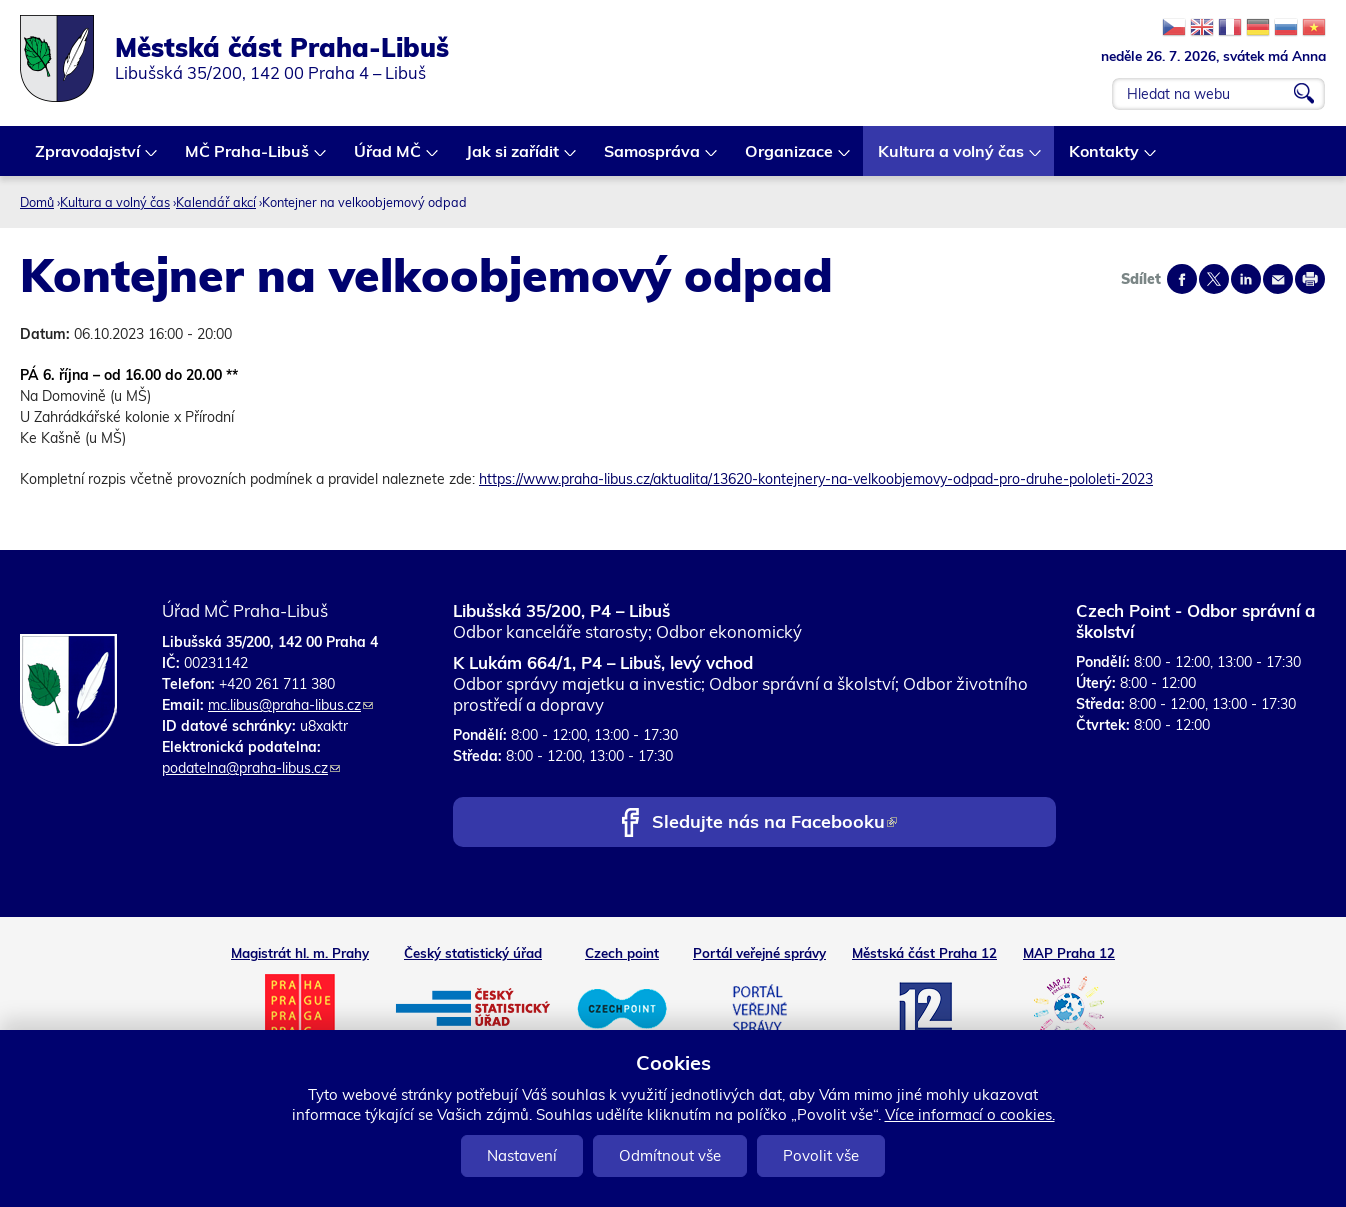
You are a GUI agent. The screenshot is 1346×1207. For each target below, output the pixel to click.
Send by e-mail (1278, 279)
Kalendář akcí (216, 202)
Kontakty (1105, 158)
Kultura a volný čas (952, 158)
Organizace (790, 158)
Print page (1310, 279)
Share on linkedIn (1246, 279)
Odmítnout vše (670, 1155)
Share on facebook (1182, 279)
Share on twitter (1214, 279)
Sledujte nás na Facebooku (774, 823)
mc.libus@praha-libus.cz (290, 705)
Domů (37, 202)
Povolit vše (821, 1155)
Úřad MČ (388, 158)
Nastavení (522, 1155)
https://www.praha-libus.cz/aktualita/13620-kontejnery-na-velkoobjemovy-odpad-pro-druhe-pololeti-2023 (816, 479)
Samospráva (653, 158)
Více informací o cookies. (970, 1114)
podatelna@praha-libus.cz (251, 768)
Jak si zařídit (513, 158)
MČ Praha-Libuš (248, 158)
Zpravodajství (88, 158)
